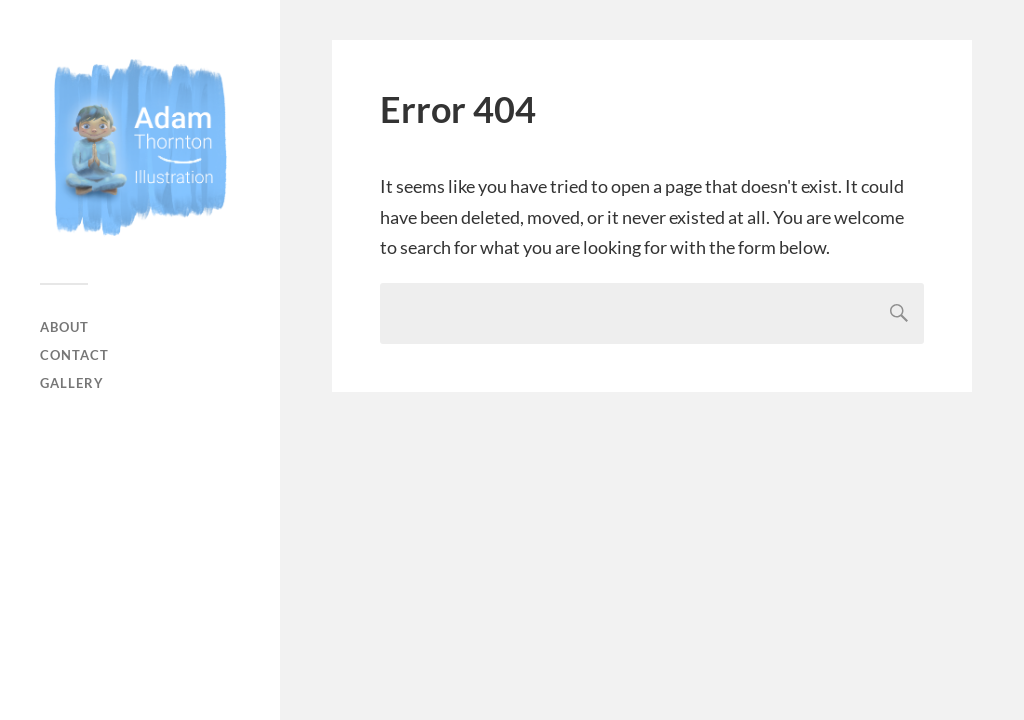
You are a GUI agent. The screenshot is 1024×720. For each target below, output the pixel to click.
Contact (74, 355)
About (64, 327)
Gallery (72, 383)
